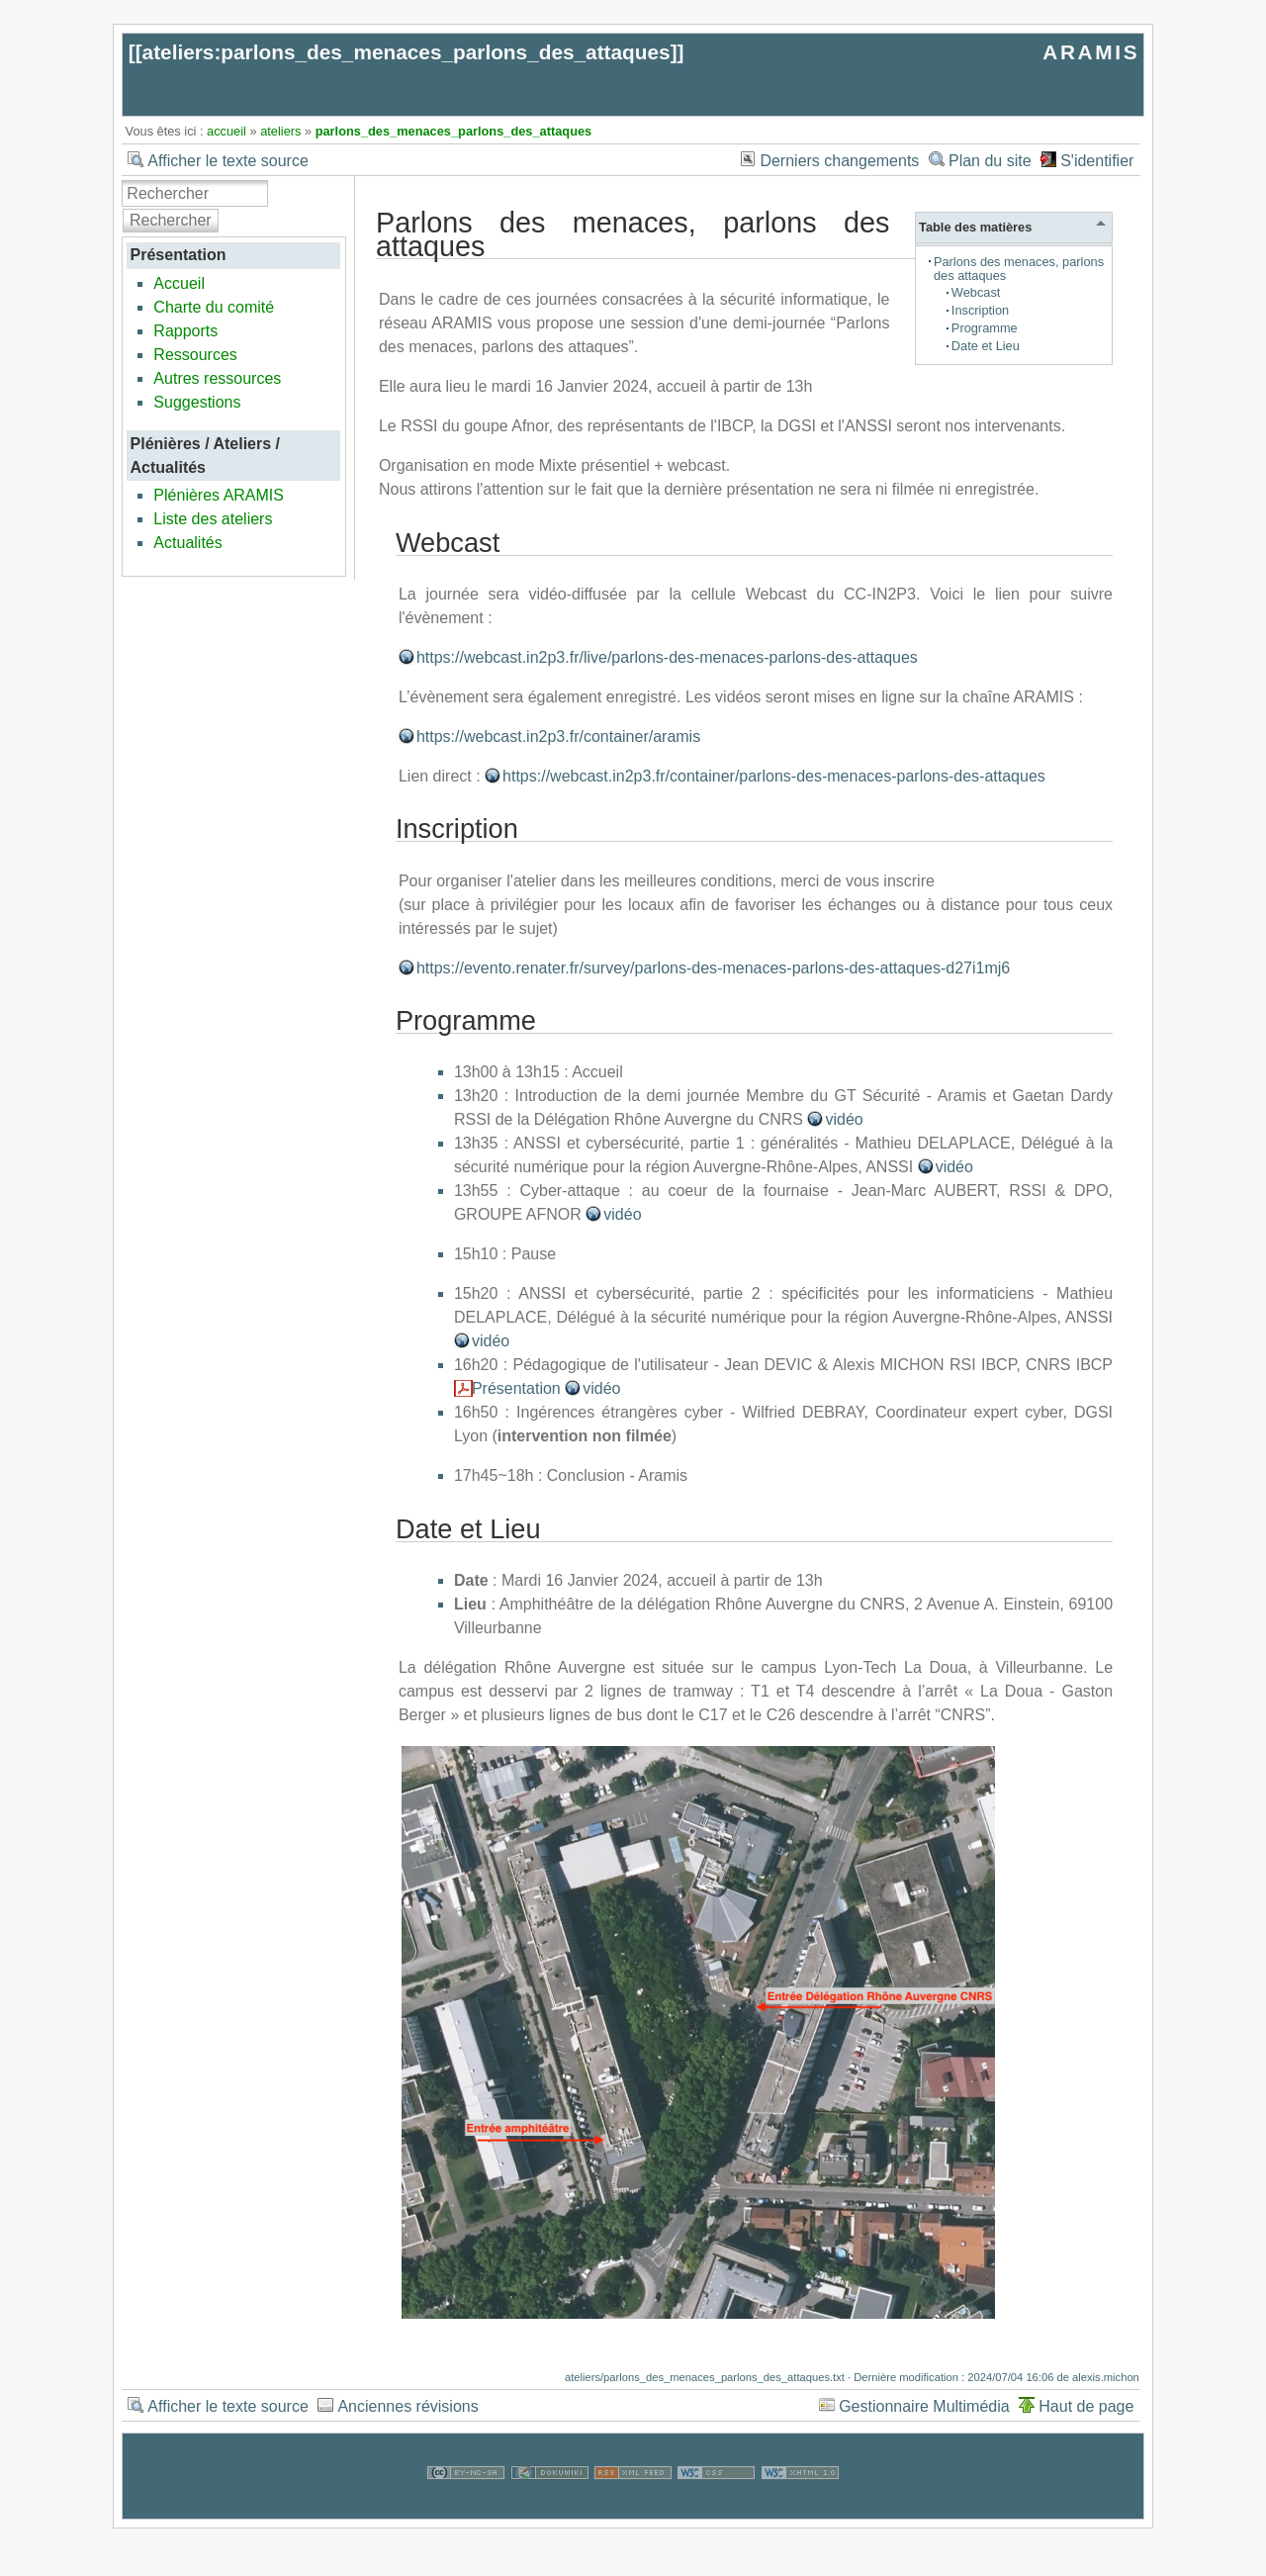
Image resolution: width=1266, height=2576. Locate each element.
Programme (984, 328)
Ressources (194, 354)
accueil (226, 131)
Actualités (187, 542)
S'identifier (1096, 160)
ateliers (280, 131)
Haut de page (1086, 2406)
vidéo (843, 1119)
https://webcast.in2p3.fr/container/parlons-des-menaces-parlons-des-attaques (773, 776)
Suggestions (196, 402)
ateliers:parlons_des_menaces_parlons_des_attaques (406, 52)
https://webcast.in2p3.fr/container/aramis (558, 736)
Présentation (516, 1388)
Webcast (976, 292)
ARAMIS (1090, 52)
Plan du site (990, 160)
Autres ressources (217, 378)
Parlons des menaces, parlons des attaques (1019, 268)
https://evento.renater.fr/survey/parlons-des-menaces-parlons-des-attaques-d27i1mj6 (713, 968)
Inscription (980, 310)
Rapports (185, 330)
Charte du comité (213, 307)
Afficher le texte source (227, 160)
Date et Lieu (985, 345)
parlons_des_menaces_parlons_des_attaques (454, 131)
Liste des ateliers (212, 518)
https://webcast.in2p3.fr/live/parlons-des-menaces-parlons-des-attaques (667, 657)
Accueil (179, 283)
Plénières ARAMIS (218, 495)
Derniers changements (839, 160)
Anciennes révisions (407, 2406)
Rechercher (171, 220)
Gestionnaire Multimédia (924, 2406)
